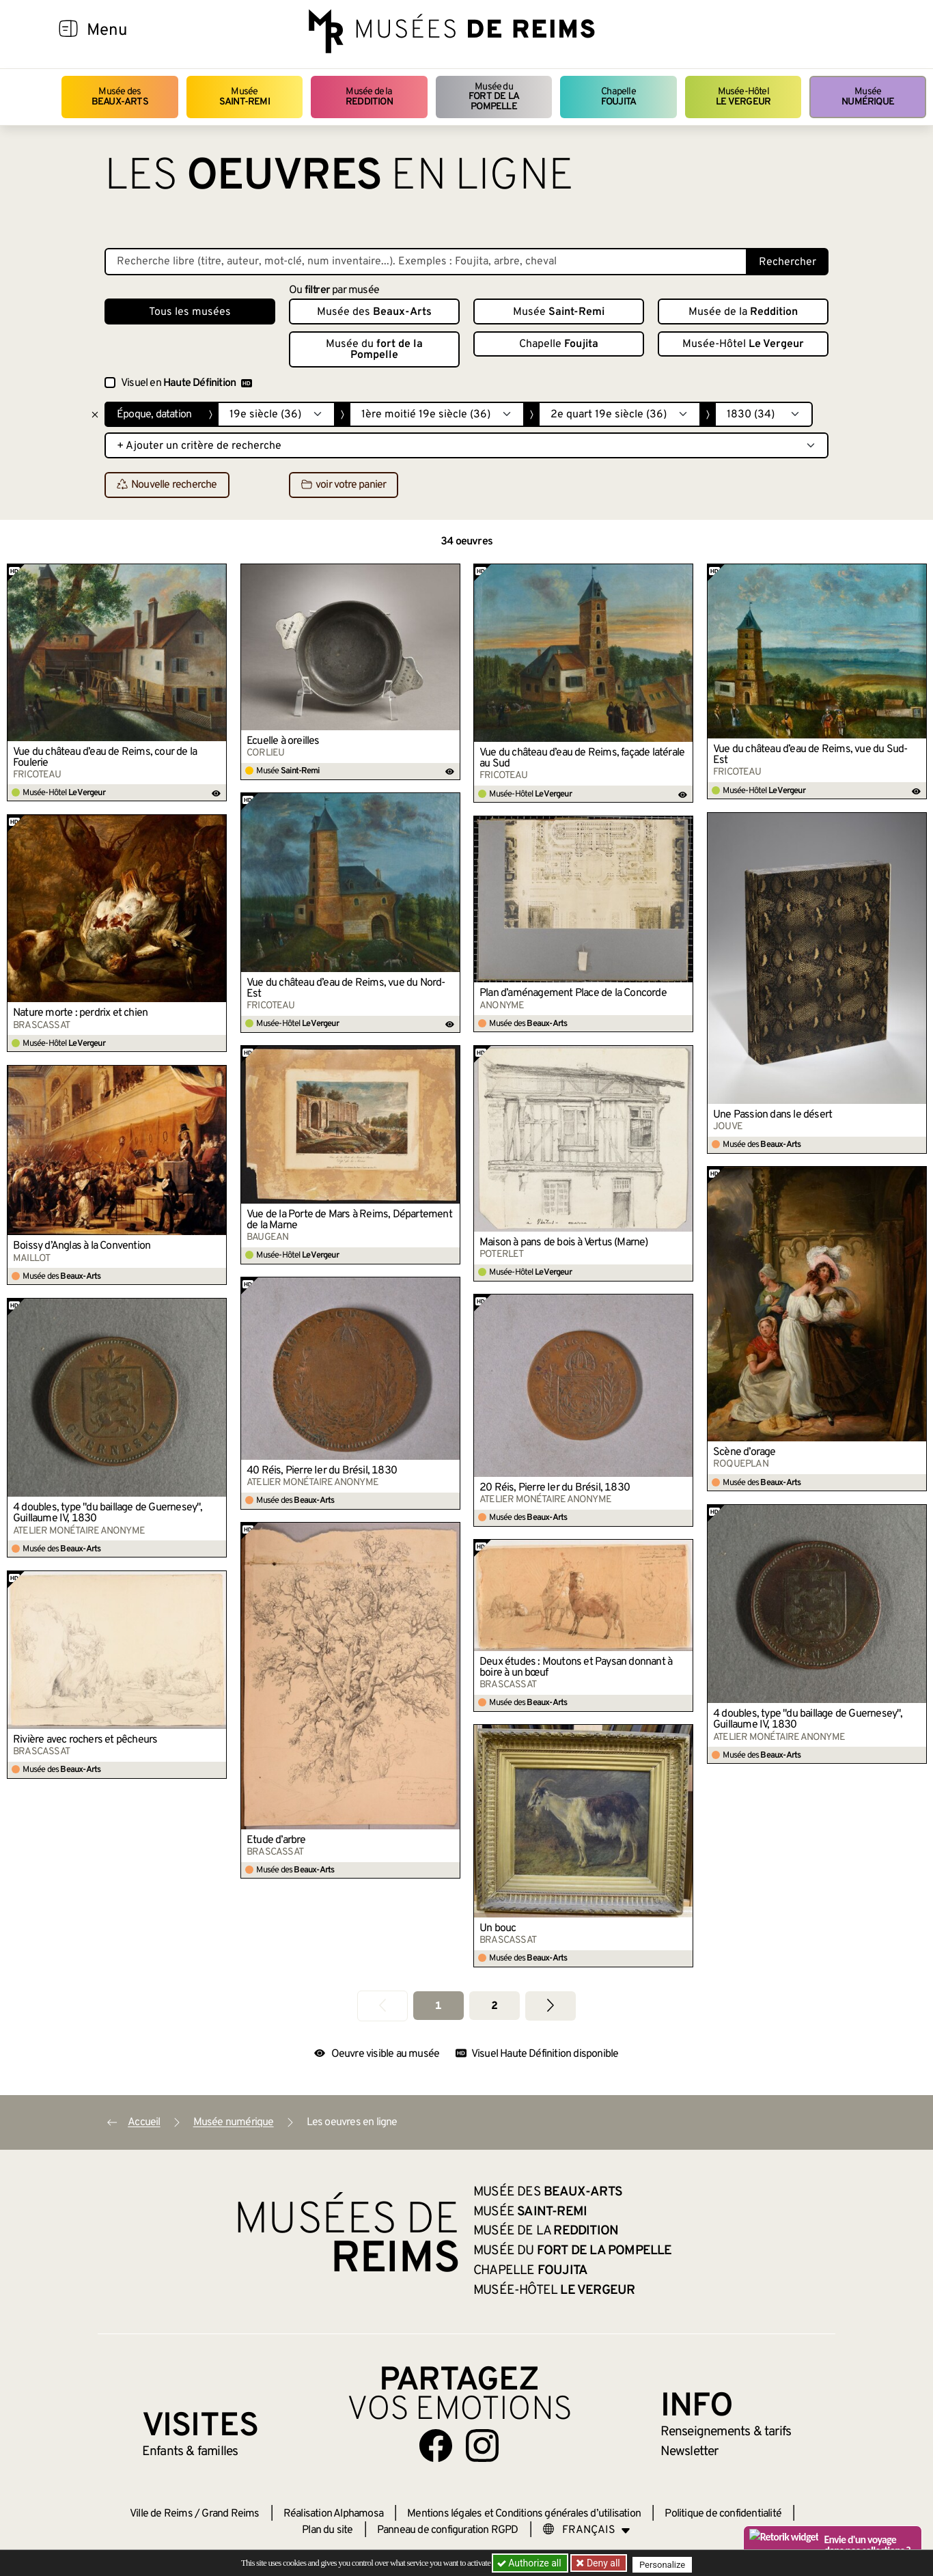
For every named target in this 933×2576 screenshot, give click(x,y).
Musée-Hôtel (743, 96)
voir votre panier (343, 486)
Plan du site (327, 2530)
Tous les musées (190, 312)
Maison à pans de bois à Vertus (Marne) (563, 1242)
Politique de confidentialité (723, 2514)
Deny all (604, 2563)
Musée (244, 96)
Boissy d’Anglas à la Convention (81, 1246)
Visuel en (186, 383)
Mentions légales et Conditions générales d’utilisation (524, 2514)
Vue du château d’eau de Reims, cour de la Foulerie (105, 757)
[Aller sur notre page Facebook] (435, 2445)
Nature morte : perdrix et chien (80, 1013)
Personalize (666, 2563)
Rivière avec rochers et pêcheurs (85, 1739)
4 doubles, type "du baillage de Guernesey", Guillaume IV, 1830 (108, 1513)
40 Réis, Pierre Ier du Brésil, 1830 (322, 1470)
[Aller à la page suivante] (550, 2006)
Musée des (120, 96)
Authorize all (530, 2563)
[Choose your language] (586, 2530)
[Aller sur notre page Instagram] (482, 2445)
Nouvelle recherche (167, 486)
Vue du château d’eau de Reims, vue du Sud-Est (810, 755)
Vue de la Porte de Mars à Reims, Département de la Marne (349, 1220)
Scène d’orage (744, 1452)
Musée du (494, 97)
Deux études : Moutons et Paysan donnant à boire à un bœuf (575, 1667)
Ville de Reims (161, 2514)
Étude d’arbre (276, 1840)
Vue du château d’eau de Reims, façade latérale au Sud (581, 758)
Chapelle (618, 96)
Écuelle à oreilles (283, 741)
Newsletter (689, 2451)
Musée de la (369, 96)
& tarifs (726, 2432)
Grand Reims (230, 2514)
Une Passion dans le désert (772, 1114)
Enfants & (190, 2451)
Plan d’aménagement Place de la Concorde (573, 993)
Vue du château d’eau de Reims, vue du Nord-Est (346, 988)
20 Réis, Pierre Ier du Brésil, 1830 (554, 1487)
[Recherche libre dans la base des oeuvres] (426, 261)
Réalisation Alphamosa (333, 2514)
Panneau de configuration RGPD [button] (447, 2530)
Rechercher (787, 262)
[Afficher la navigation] (68, 30)
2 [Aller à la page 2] (494, 2006)
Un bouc (497, 1928)
